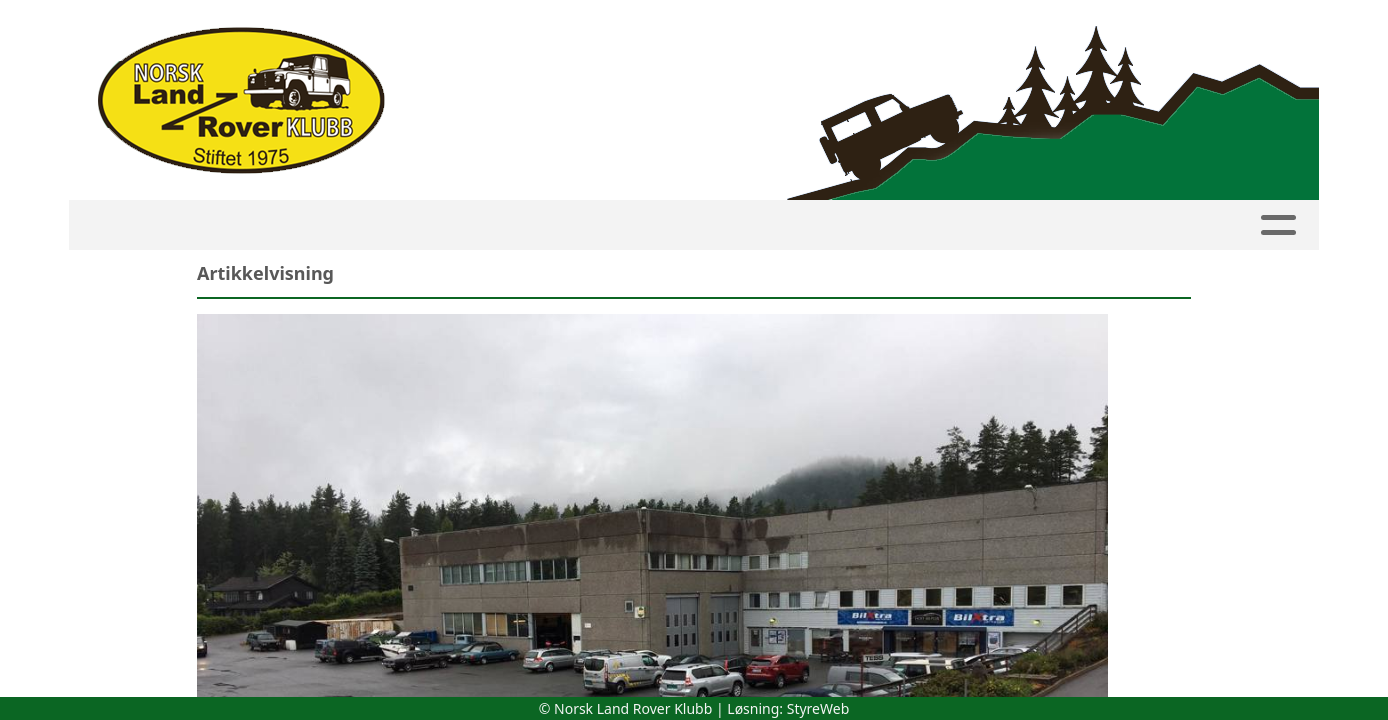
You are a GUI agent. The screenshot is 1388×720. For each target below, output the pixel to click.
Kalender (270, 225)
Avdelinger (661, 225)
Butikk (1091, 225)
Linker (1188, 225)
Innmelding (521, 225)
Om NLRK (986, 225)
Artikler (787, 225)
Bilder (881, 225)
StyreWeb (818, 708)
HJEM (179, 225)
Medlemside (389, 225)
